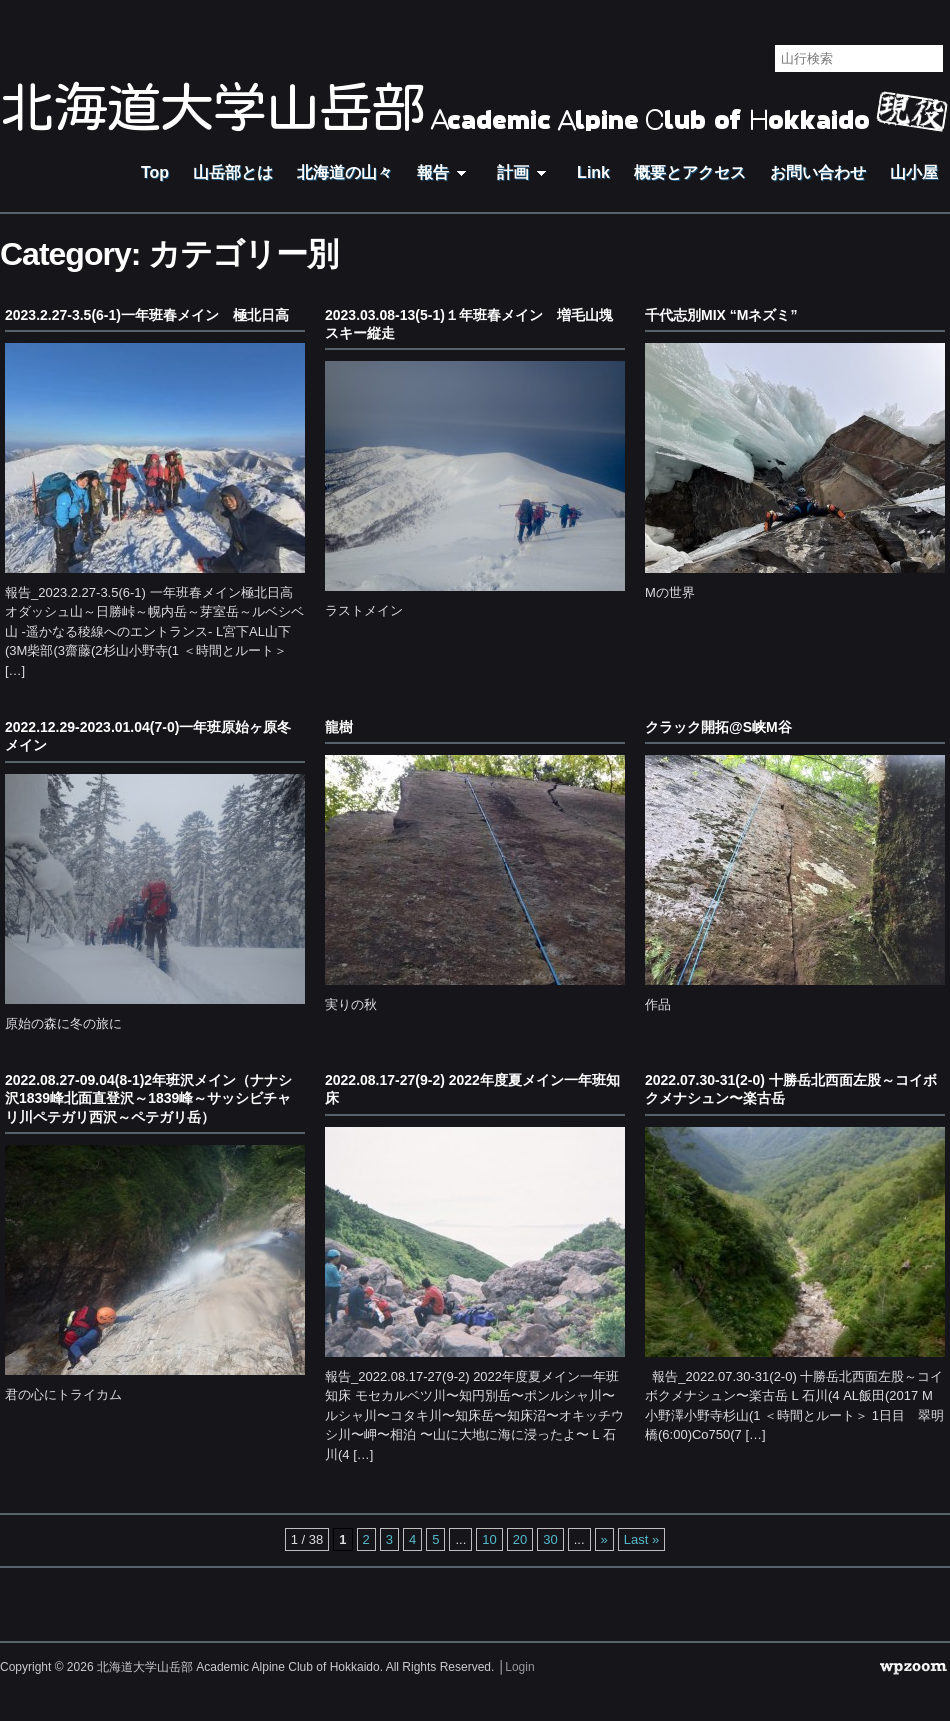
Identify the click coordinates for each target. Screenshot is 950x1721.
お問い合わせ (818, 172)
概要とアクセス (690, 172)
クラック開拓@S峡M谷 (718, 727)
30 (550, 1539)
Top (155, 172)
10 (489, 1539)
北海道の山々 (345, 172)
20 (520, 1539)
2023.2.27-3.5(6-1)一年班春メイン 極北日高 (147, 315)
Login (519, 1667)
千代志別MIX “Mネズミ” (721, 315)
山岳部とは (233, 172)
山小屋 (914, 172)
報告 (445, 172)
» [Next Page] (604, 1539)
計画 (525, 172)
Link (593, 172)
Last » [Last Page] (641, 1539)
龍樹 (339, 727)
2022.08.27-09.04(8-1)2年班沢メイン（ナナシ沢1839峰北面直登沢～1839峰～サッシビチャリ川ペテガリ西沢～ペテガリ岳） (148, 1098)
